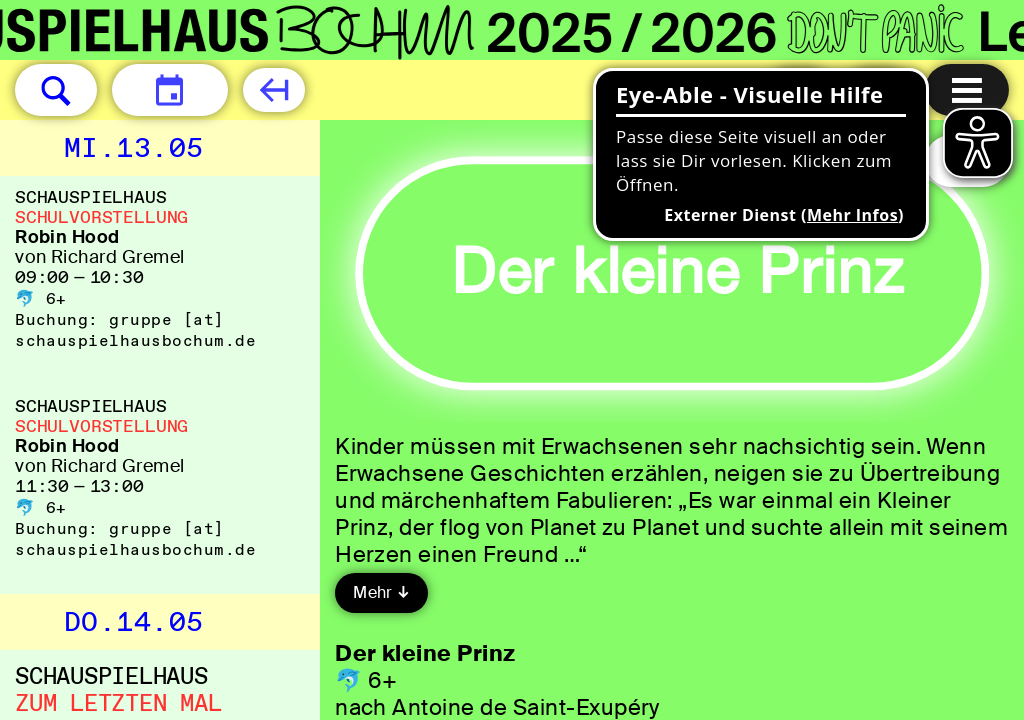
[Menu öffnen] (967, 90)
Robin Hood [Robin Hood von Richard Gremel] (67, 237)
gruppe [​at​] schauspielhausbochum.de (135, 330)
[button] (56, 90)
